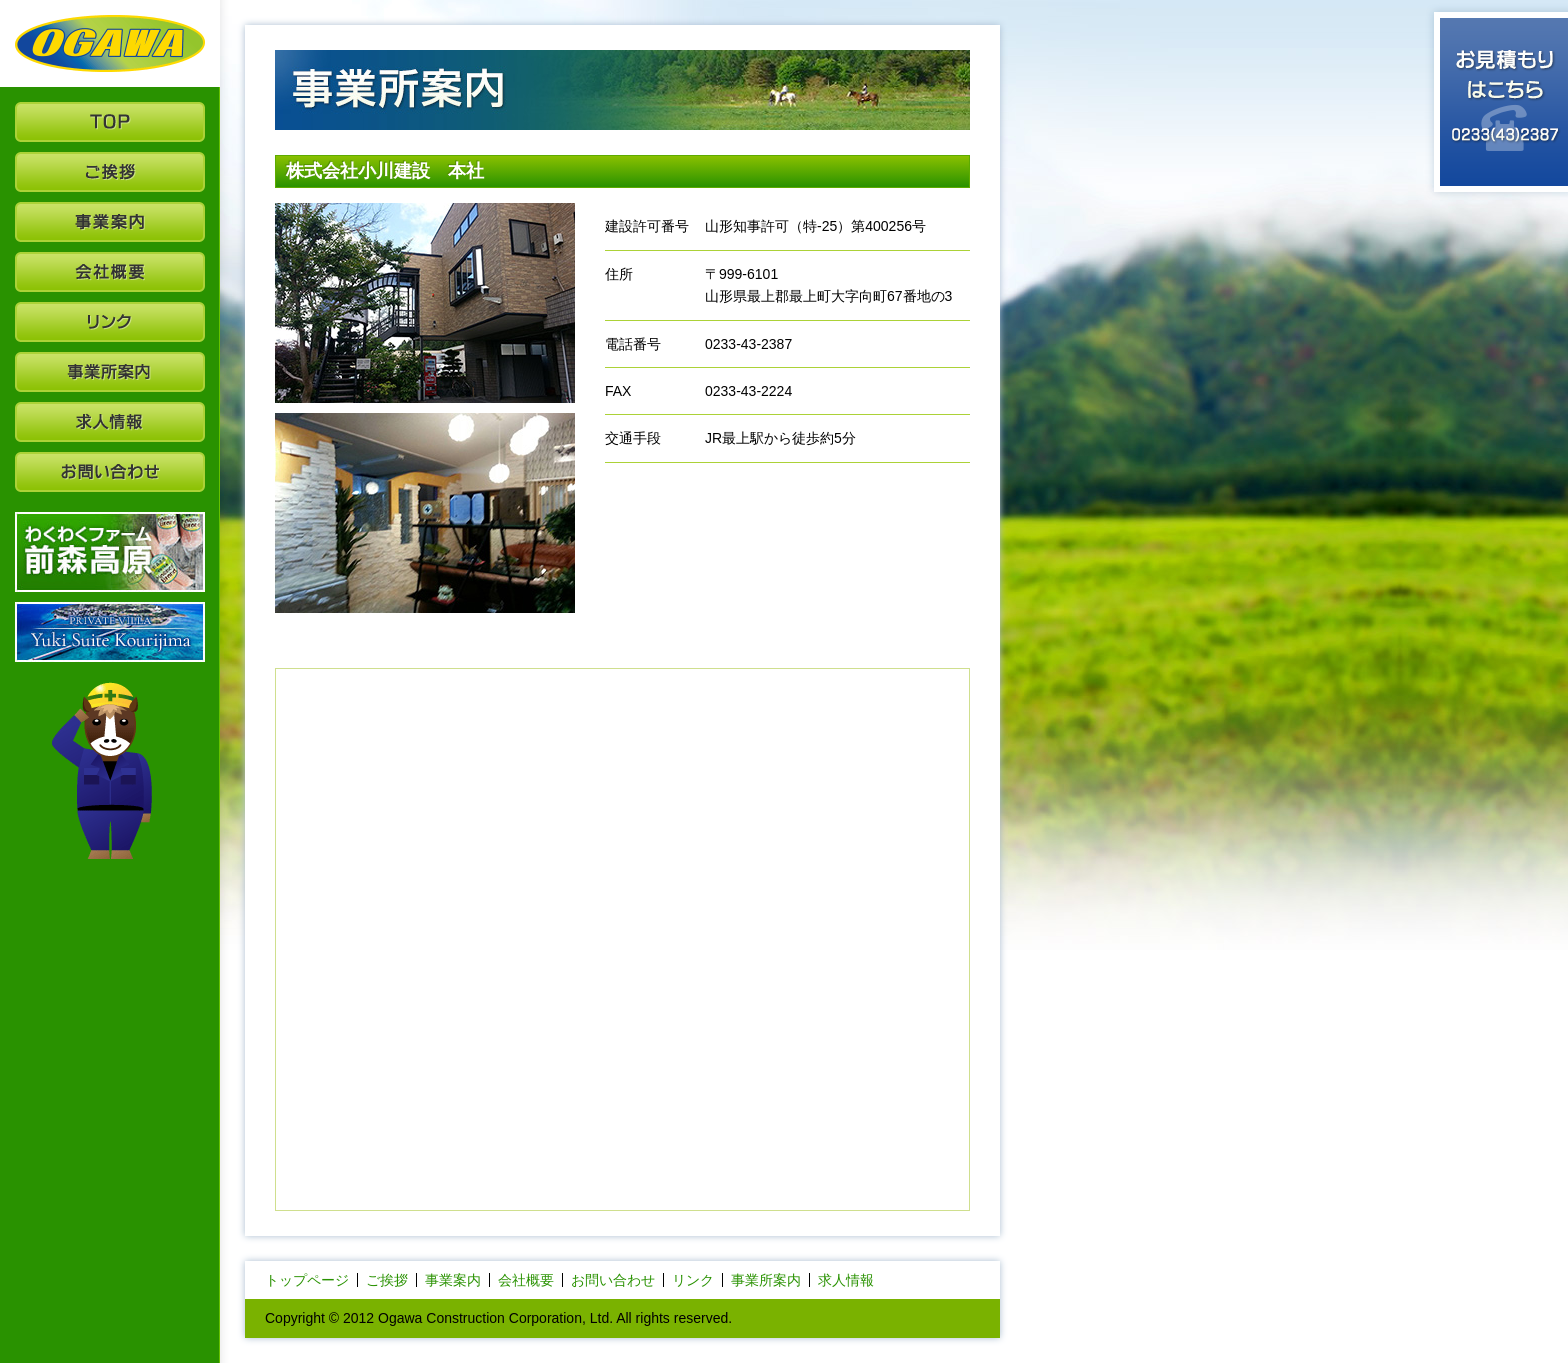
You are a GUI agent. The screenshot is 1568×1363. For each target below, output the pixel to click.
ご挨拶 (387, 1280)
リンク (693, 1280)
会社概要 (526, 1280)
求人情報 (846, 1280)
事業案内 (453, 1280)
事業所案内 (766, 1280)
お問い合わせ (613, 1280)
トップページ (307, 1280)
